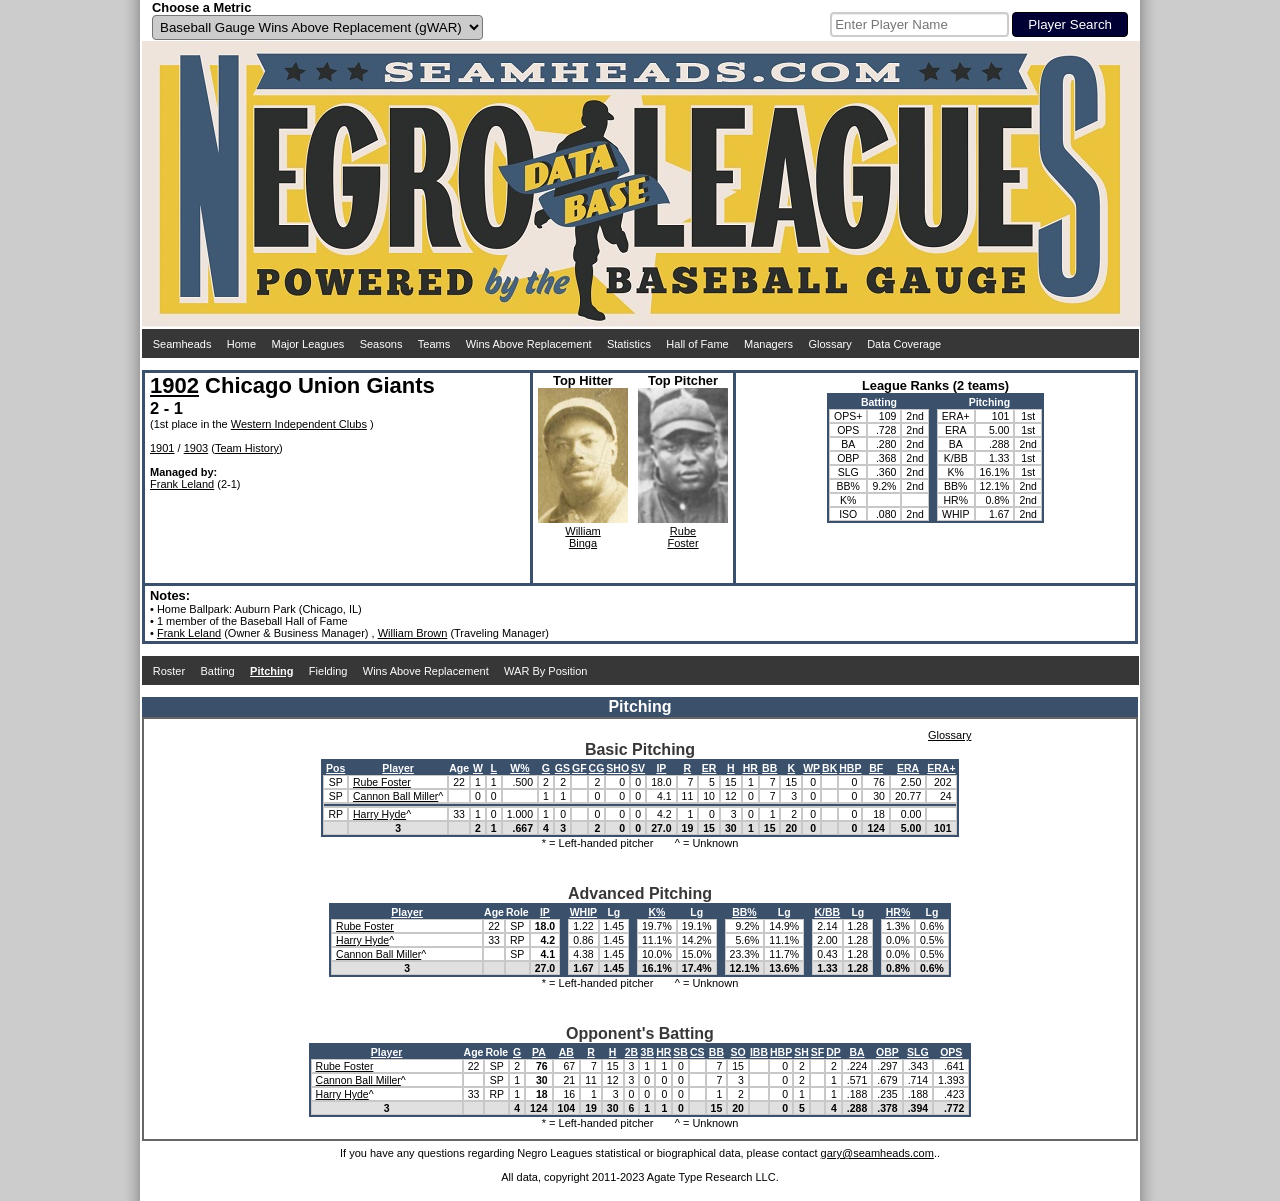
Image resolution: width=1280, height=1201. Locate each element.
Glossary (829, 344)
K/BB (828, 912)
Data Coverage (904, 344)
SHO (617, 768)
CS (697, 1052)
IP (661, 768)
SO (737, 1052)
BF (876, 768)
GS (562, 768)
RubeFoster (682, 537)
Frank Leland (182, 484)
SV (638, 768)
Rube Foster (382, 782)
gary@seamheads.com (877, 1153)
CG (597, 768)
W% (519, 768)
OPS (951, 1052)
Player (398, 768)
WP (811, 768)
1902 (174, 385)
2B (631, 1052)
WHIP (583, 912)
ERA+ (941, 768)
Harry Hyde (379, 814)
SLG (918, 1052)
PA (539, 1052)
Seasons (381, 344)
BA (856, 1052)
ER (709, 768)
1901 (162, 448)
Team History (247, 448)
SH (801, 1052)
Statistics (629, 344)
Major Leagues (308, 344)
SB (680, 1052)
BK (829, 768)
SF (817, 1052)
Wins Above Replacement (529, 344)
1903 (196, 448)
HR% (898, 912)
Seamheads (182, 344)
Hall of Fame (697, 344)
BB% (744, 912)
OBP (887, 1052)
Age (459, 768)
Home (241, 344)
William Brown (413, 633)
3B (647, 1052)
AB (566, 1052)
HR (750, 768)
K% (656, 912)
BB (769, 768)
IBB (759, 1052)
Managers (768, 344)
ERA (908, 768)
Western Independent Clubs (299, 424)
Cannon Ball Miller (395, 796)
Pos (335, 768)
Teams (434, 344)
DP (833, 1052)
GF (579, 768)
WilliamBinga (582, 537)
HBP (850, 768)
